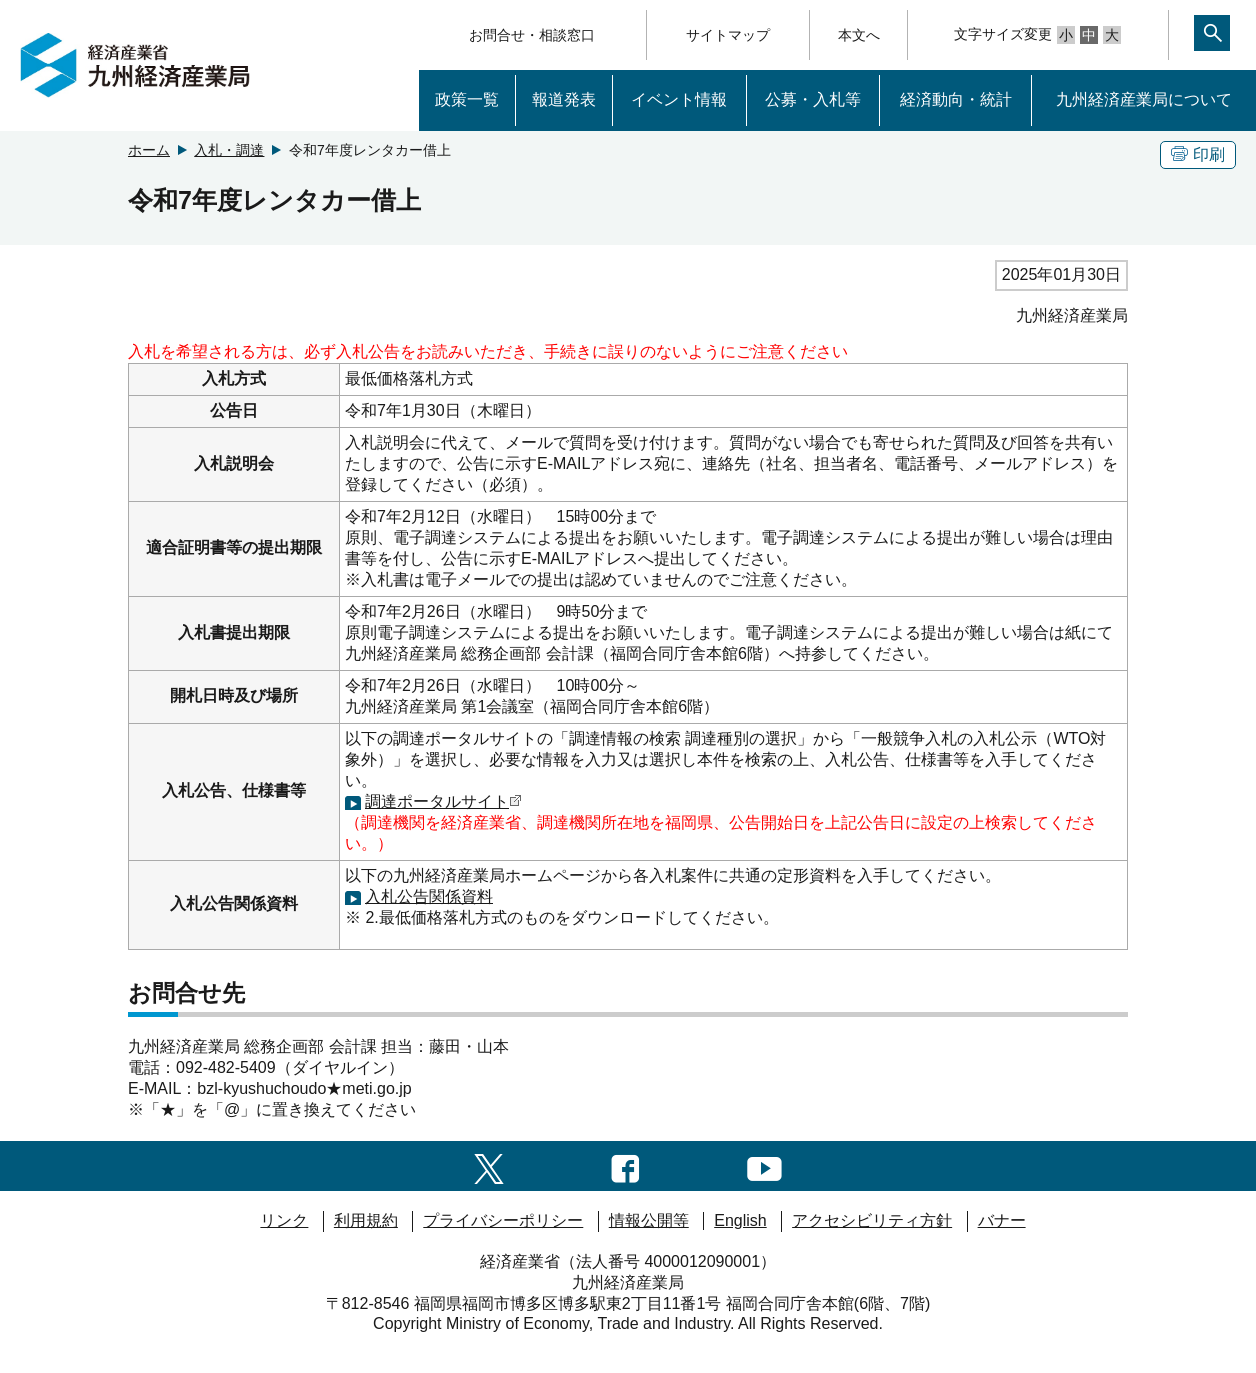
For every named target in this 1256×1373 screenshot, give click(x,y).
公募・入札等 (813, 99)
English (740, 1220)
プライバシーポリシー (503, 1220)
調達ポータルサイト (443, 801)
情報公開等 (649, 1220)
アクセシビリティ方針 (872, 1220)
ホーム (149, 150)
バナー (1002, 1220)
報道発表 (564, 99)
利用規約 (366, 1220)
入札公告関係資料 (429, 896)
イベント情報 (679, 99)
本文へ (859, 35)
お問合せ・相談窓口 (532, 35)
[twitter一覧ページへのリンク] (489, 1165)
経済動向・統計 (956, 99)
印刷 (1198, 154)
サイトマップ (728, 35)
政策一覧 (467, 99)
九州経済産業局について (1144, 99)
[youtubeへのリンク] (764, 1165)
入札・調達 (229, 150)
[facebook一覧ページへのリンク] (625, 1165)
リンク (284, 1220)
